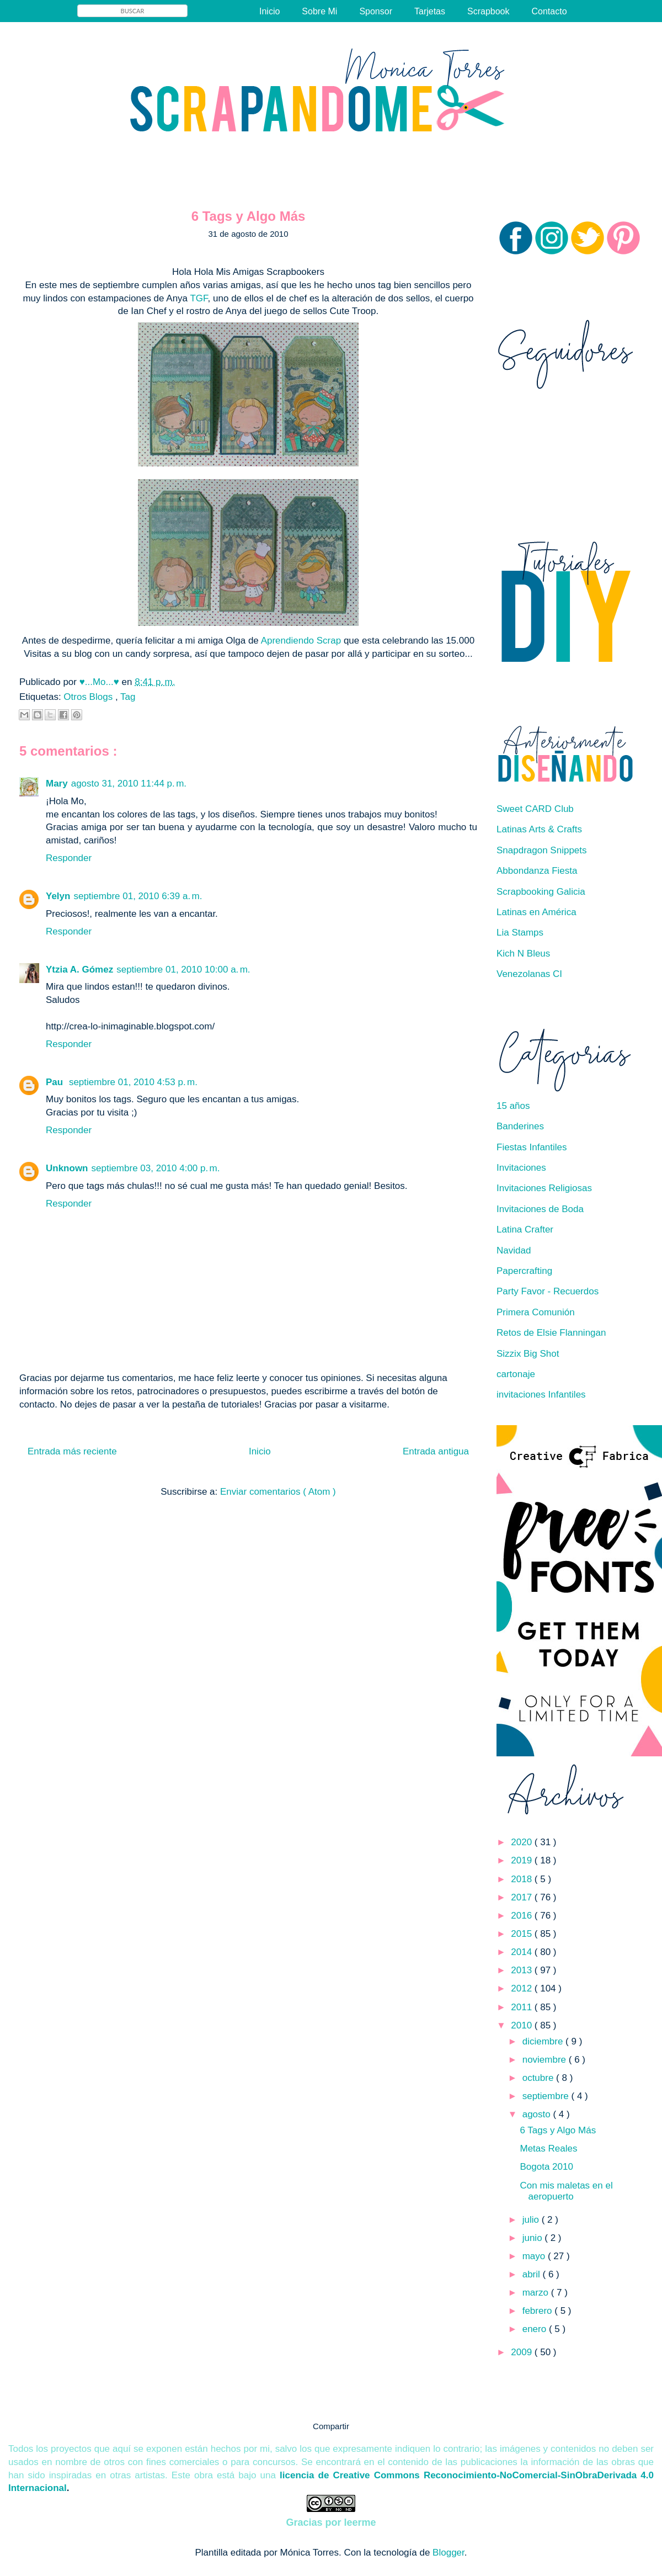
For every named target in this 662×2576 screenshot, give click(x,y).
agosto (537, 2114)
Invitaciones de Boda (540, 1209)
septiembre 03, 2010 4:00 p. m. (156, 1168)
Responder (69, 858)
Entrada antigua (436, 1451)
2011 (523, 2007)
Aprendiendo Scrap (302, 640)
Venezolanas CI (529, 974)
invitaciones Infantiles (541, 1394)
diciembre (543, 2041)
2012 (523, 1988)
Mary (57, 783)
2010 (523, 2025)
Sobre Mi (319, 11)
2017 (523, 1897)
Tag (127, 697)
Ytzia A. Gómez (79, 969)
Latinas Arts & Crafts (539, 829)
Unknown (67, 1168)
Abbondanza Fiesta (537, 870)
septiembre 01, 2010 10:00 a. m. (183, 969)
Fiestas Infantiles (531, 1147)
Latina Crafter (524, 1229)
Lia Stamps (519, 932)
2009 (523, 2352)
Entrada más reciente (72, 1451)
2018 (523, 1879)
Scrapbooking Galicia (540, 891)
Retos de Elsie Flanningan (551, 1332)
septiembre (547, 2096)
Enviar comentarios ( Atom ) (278, 1491)
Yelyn (58, 896)
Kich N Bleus (523, 953)
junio (533, 2238)
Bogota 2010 (546, 2166)
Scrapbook (488, 11)
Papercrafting (524, 1271)
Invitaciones (521, 1167)
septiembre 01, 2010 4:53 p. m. (133, 1082)
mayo (535, 2256)
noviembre (545, 2059)
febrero (538, 2311)
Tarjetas (429, 11)
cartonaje (515, 1374)
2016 (523, 1915)
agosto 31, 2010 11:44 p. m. (128, 783)
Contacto (549, 11)
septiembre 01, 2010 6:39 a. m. (137, 896)
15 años (513, 1106)
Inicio (269, 11)
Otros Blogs (89, 697)
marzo (536, 2292)
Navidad (513, 1250)
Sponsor (375, 11)
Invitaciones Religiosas (544, 1188)
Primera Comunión (535, 1312)
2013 (523, 1970)
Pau (56, 1082)
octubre (539, 2078)
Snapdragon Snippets (541, 850)
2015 (523, 1934)
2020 (523, 1842)
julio (532, 2219)
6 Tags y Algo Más (558, 2130)
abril (532, 2274)
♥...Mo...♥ (100, 682)
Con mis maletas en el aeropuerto (566, 2191)
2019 (523, 1860)
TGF (198, 298)
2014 (523, 1952)
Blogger (449, 2552)
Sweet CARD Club (535, 809)
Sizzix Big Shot (527, 1353)
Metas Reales (548, 2148)
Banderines (520, 1126)
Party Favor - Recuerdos (547, 1291)
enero (535, 2329)
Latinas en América (536, 912)
